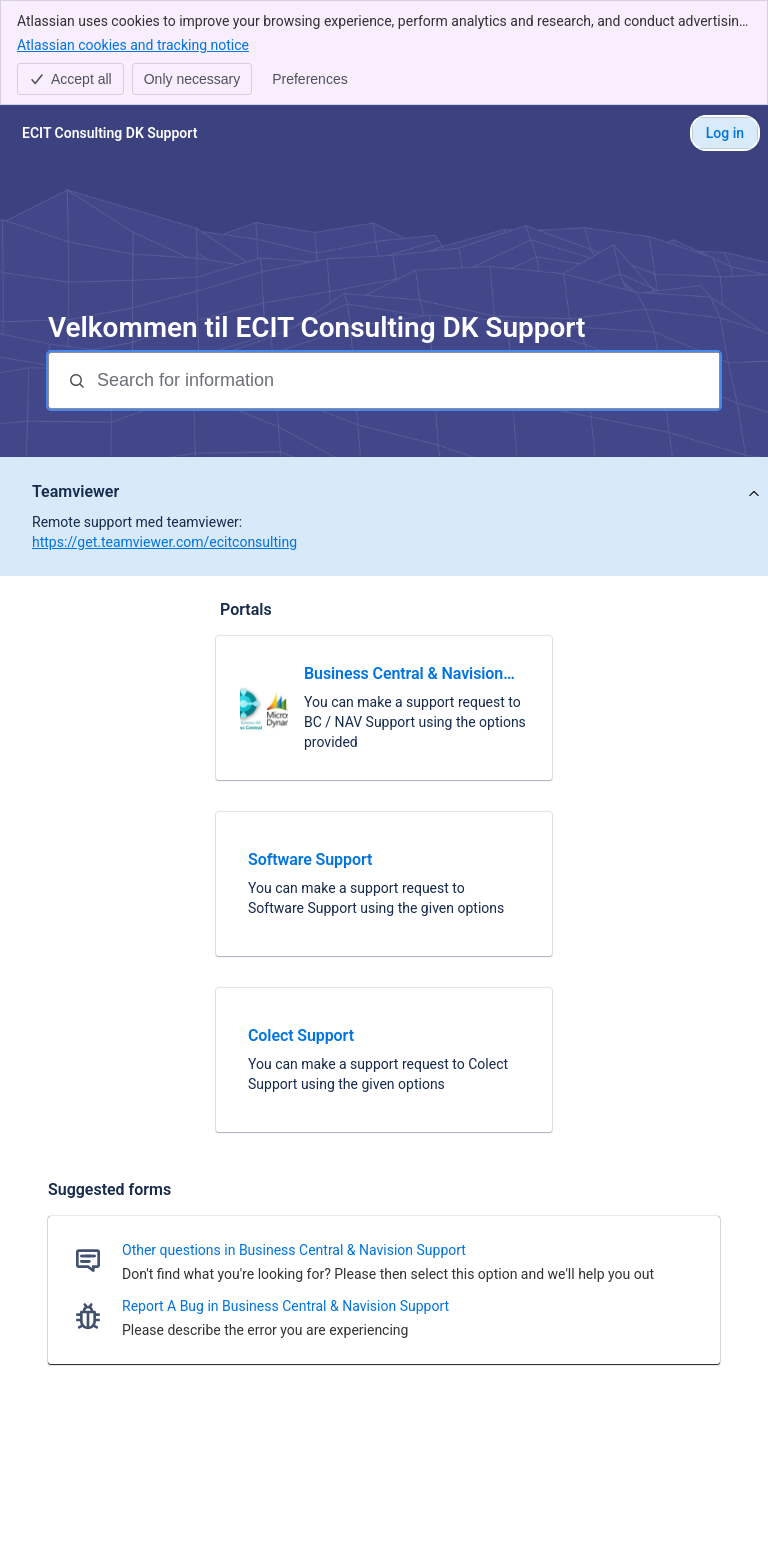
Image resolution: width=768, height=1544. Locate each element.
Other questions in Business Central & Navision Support (294, 1250)
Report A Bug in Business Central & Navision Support (285, 1306)
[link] (384, 708)
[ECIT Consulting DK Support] (109, 133)
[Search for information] (406, 380)
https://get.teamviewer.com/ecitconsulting (164, 542)
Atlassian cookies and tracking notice (133, 44)
